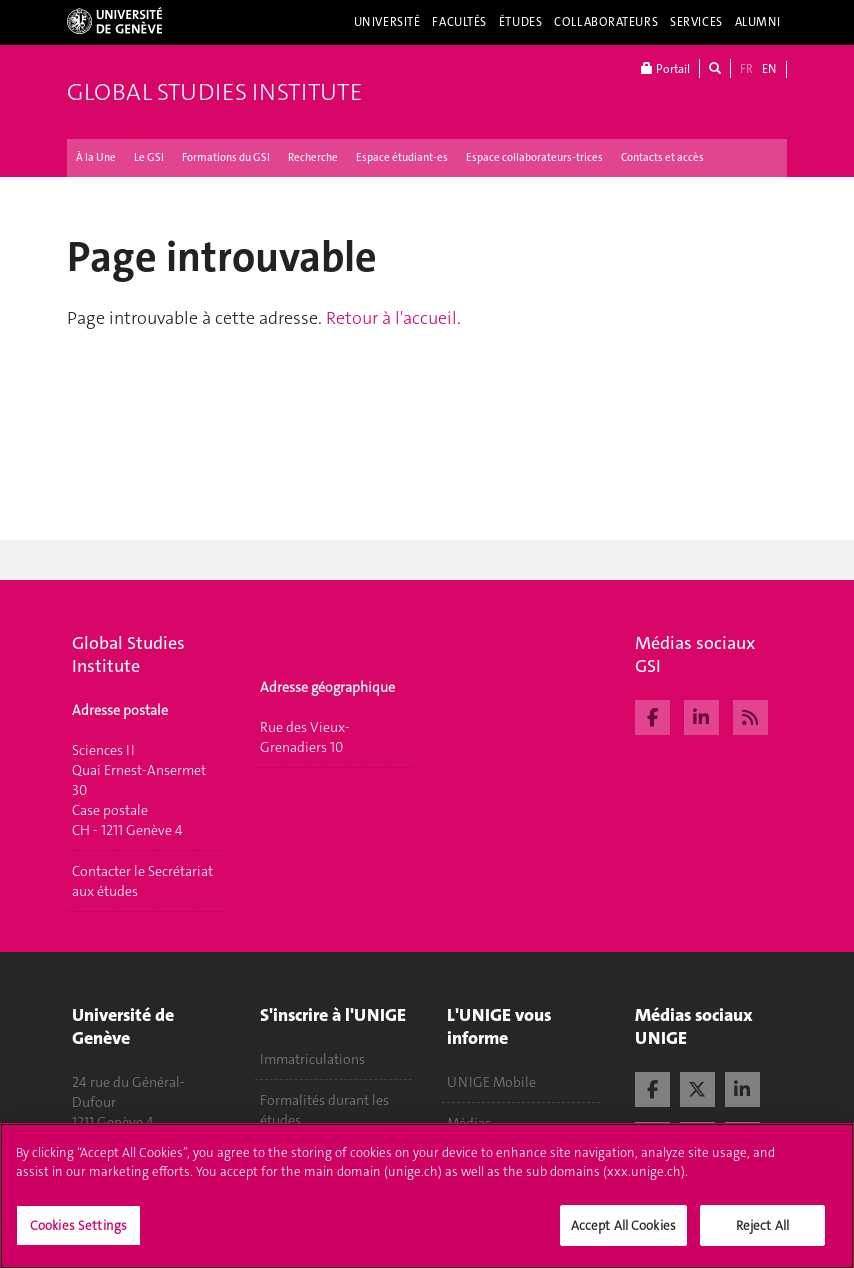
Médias (469, 1123)
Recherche (313, 157)
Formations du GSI (226, 157)
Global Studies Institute (214, 92)
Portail (665, 68)
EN (769, 69)
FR (746, 69)
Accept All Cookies (623, 1234)
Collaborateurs (606, 22)
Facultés (459, 22)
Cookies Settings (78, 1234)
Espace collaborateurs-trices (534, 157)
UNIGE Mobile (491, 1082)
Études (520, 22)
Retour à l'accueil (391, 318)
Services (696, 22)
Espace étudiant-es (402, 157)
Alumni (758, 22)
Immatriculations (312, 1059)
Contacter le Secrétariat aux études (142, 881)
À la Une (96, 157)
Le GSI (149, 157)
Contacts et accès (662, 157)
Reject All (762, 1234)
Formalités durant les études (324, 1110)
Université (387, 22)
